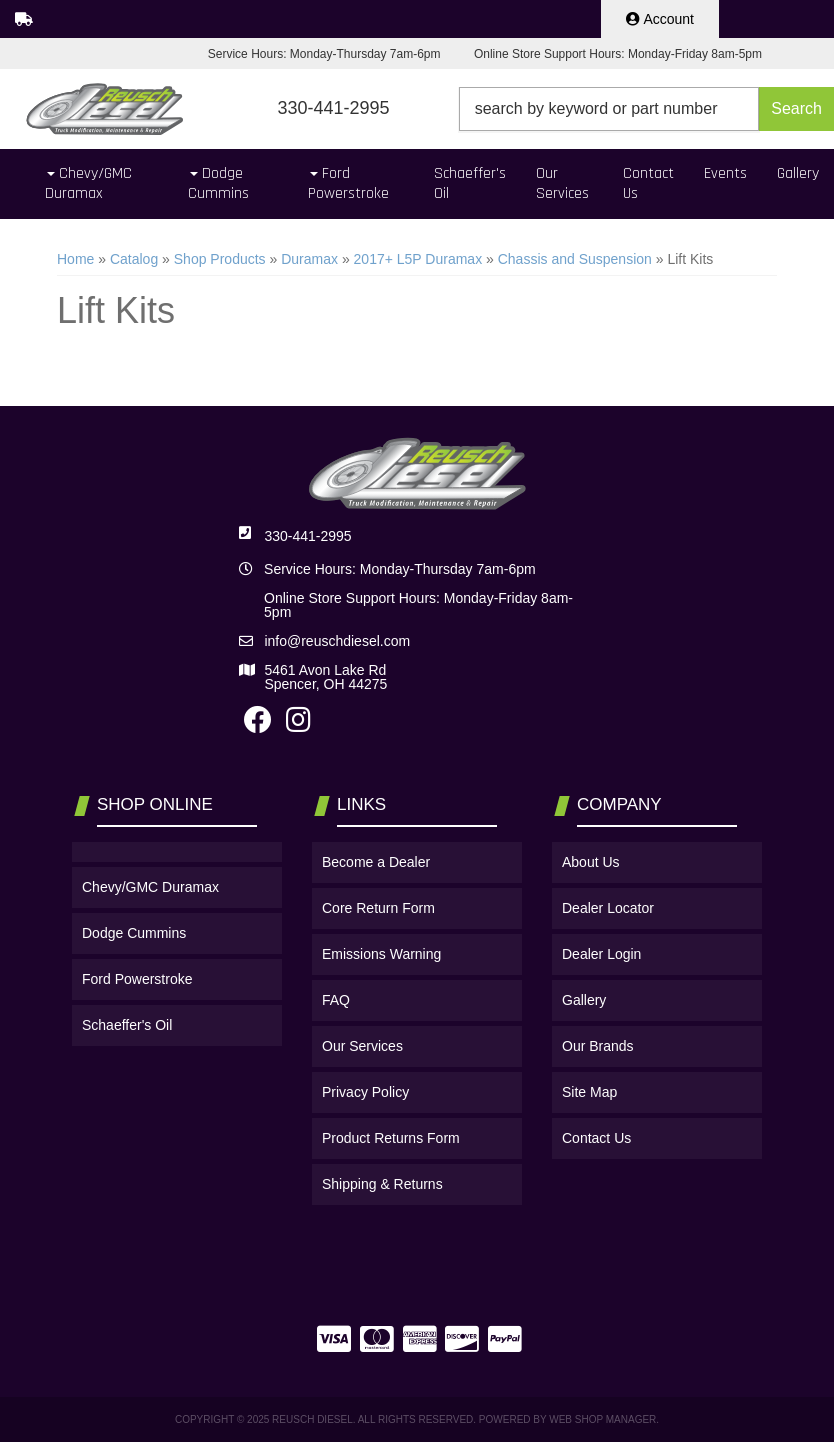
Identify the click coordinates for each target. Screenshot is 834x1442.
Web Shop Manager (602, 1419)
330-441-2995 (307, 536)
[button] (646, 109)
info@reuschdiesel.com (337, 641)
